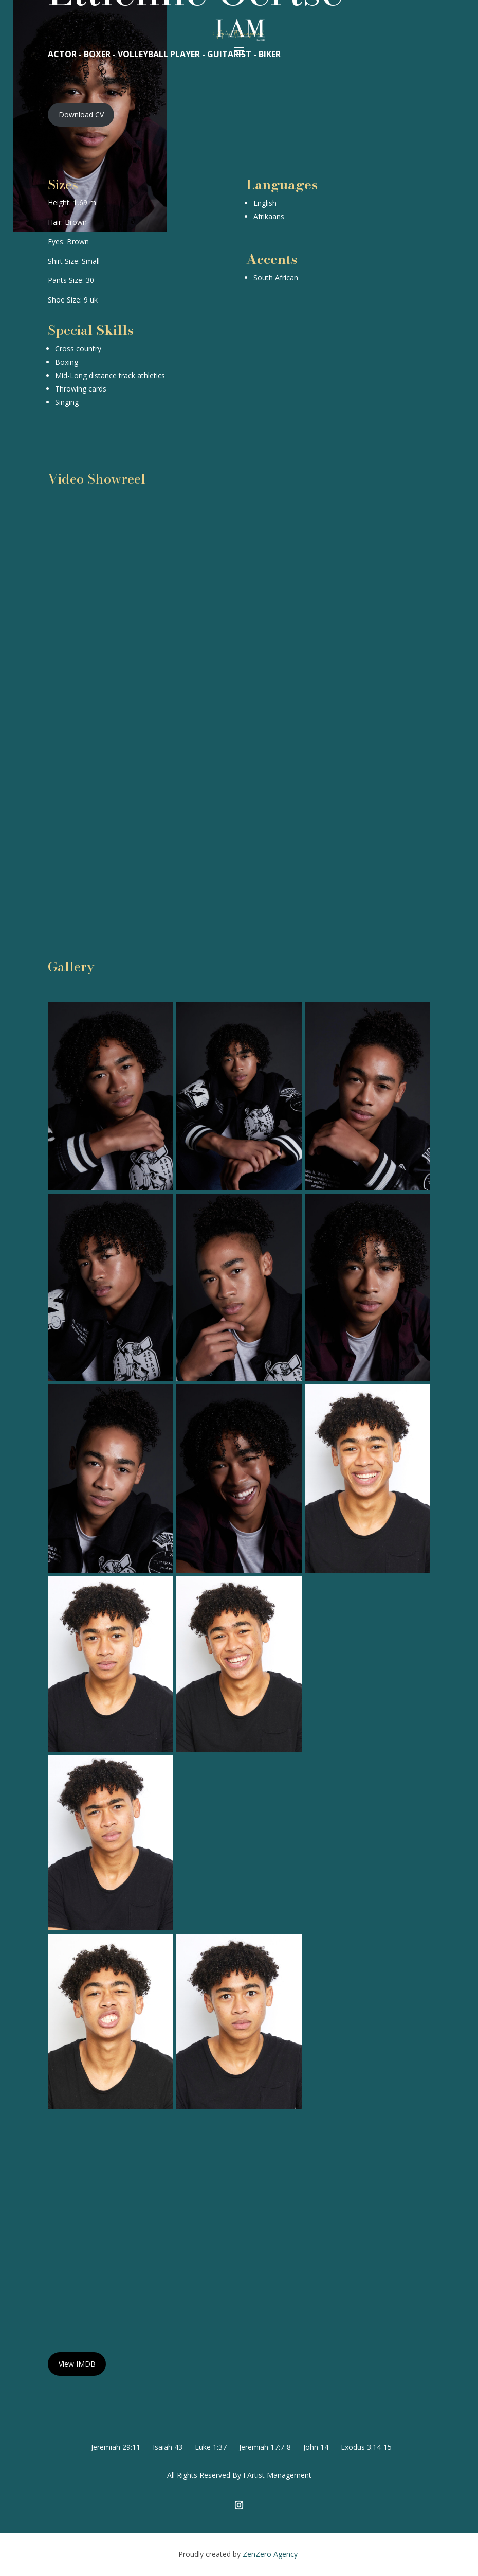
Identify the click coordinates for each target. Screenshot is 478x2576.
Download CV (81, 114)
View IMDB (77, 2364)
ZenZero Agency (271, 2554)
